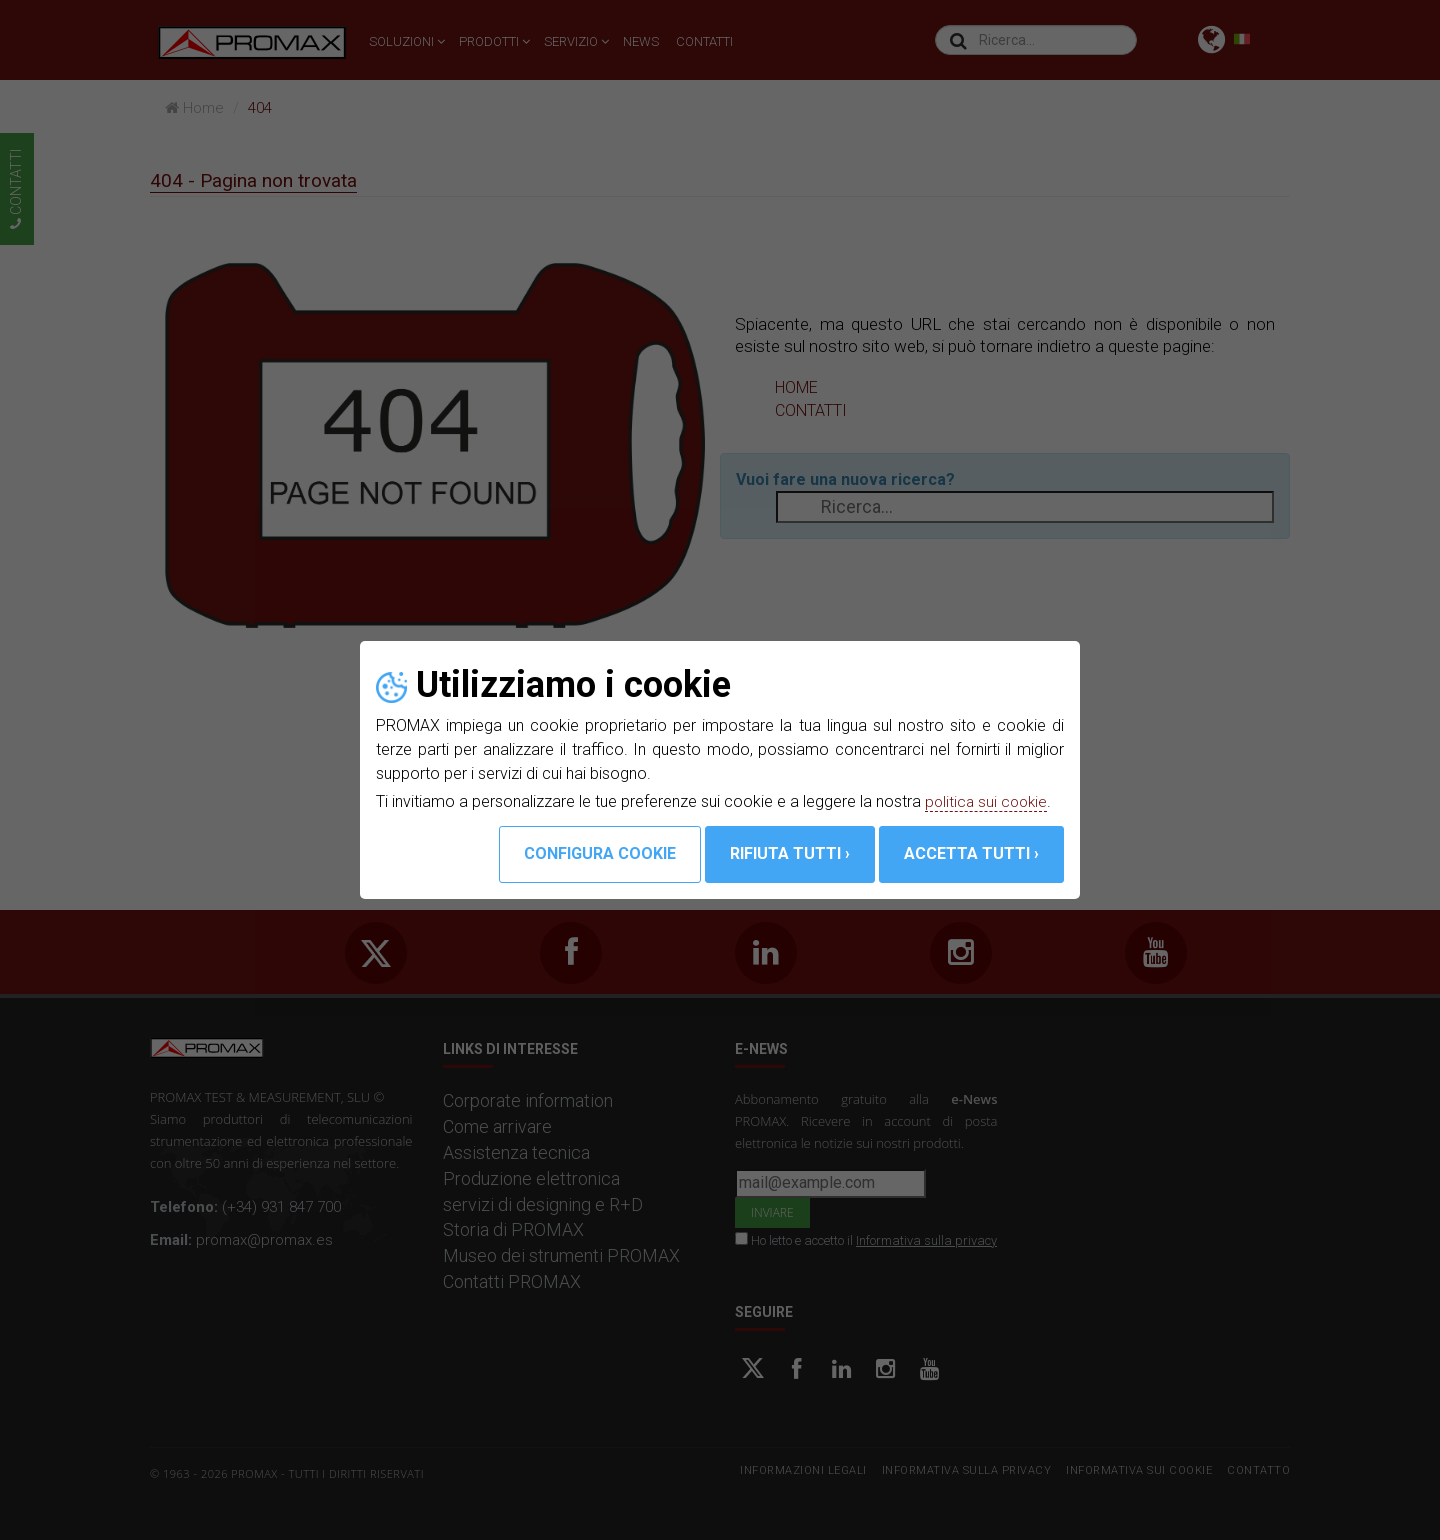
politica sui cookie (988, 801)
